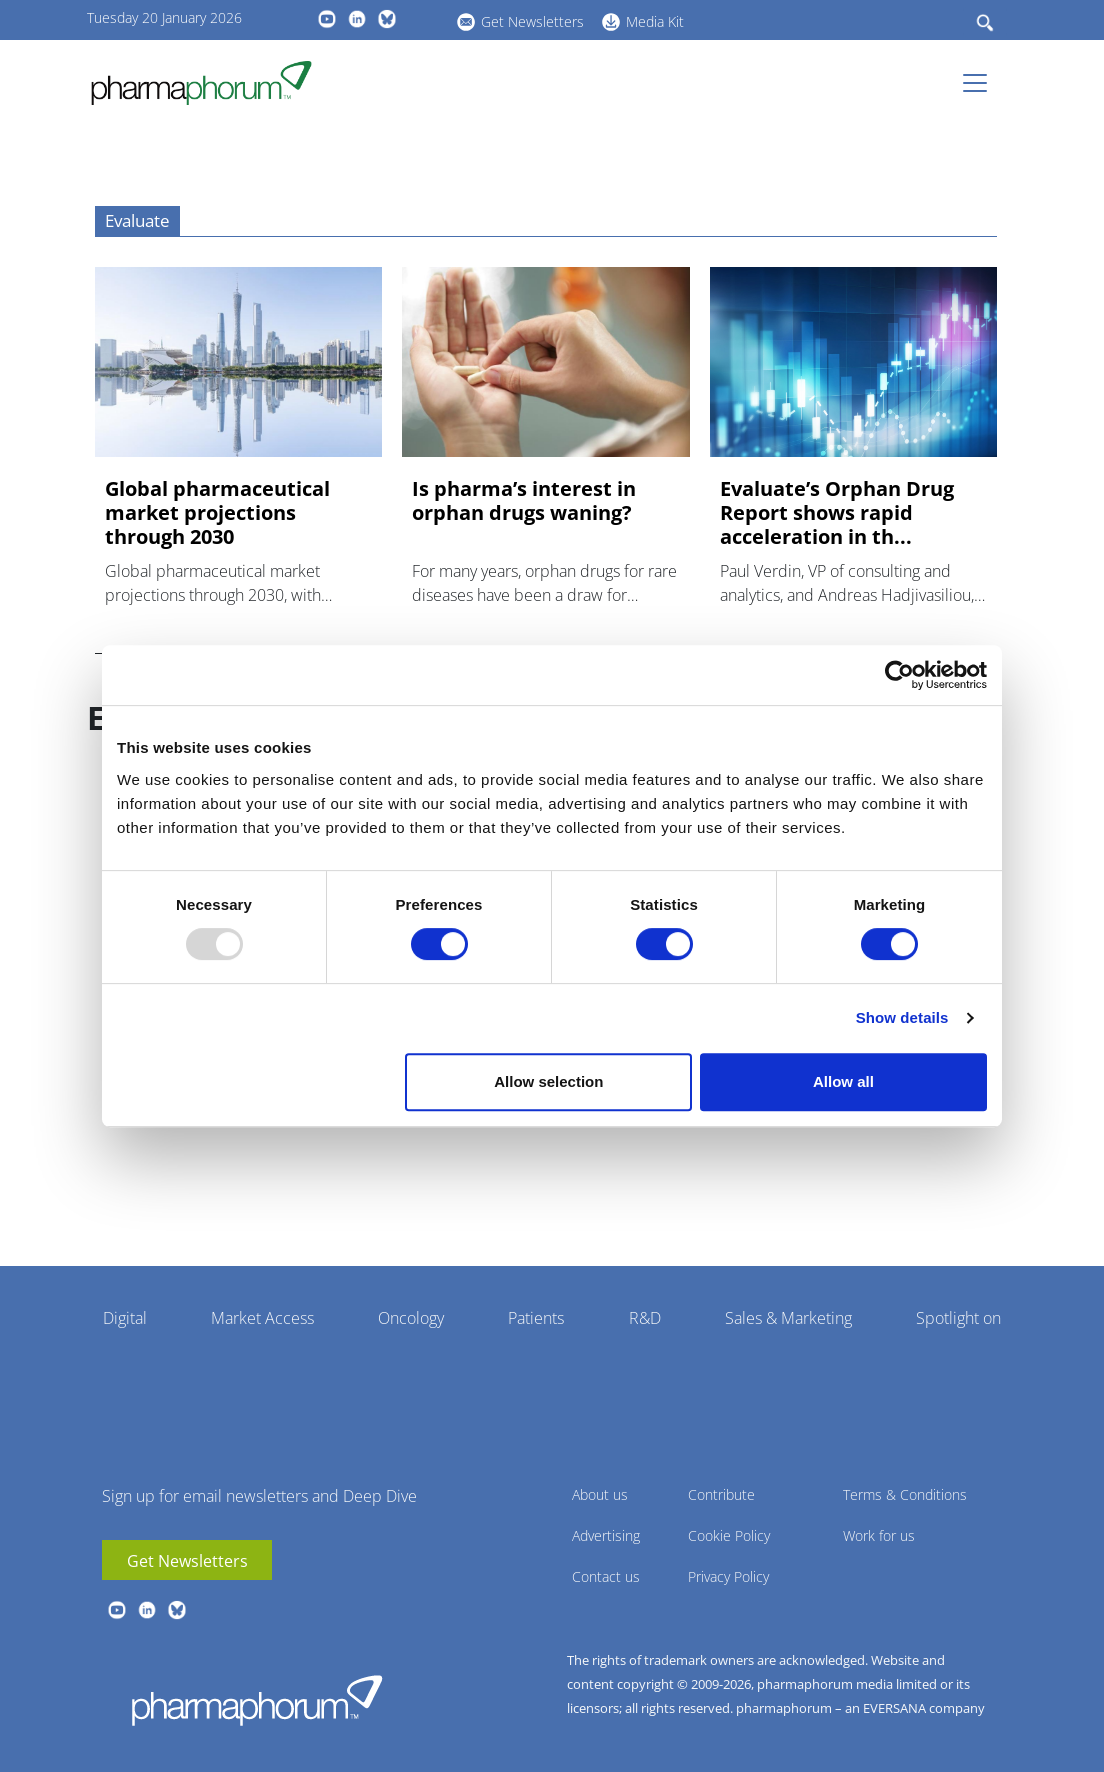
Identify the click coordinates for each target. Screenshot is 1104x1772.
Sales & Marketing (788, 1318)
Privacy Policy (728, 1576)
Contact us (606, 1576)
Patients (536, 1318)
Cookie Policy (729, 1535)
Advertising (606, 1535)
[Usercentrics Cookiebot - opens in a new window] (899, 675)
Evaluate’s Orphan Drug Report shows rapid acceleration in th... (837, 513)
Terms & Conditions (905, 1494)
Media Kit (655, 21)
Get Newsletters (532, 21)
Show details (902, 1017)
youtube (327, 19)
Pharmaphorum (257, 1700)
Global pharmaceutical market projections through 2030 (217, 513)
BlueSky (387, 19)
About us (600, 1494)
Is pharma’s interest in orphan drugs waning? (524, 501)
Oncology (411, 1318)
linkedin (357, 19)
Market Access (262, 1318)
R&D (645, 1318)
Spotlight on (958, 1318)
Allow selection (548, 1081)
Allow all (843, 1081)
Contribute (721, 1494)
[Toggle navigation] (981, 83)
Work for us (879, 1535)
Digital (125, 1318)
